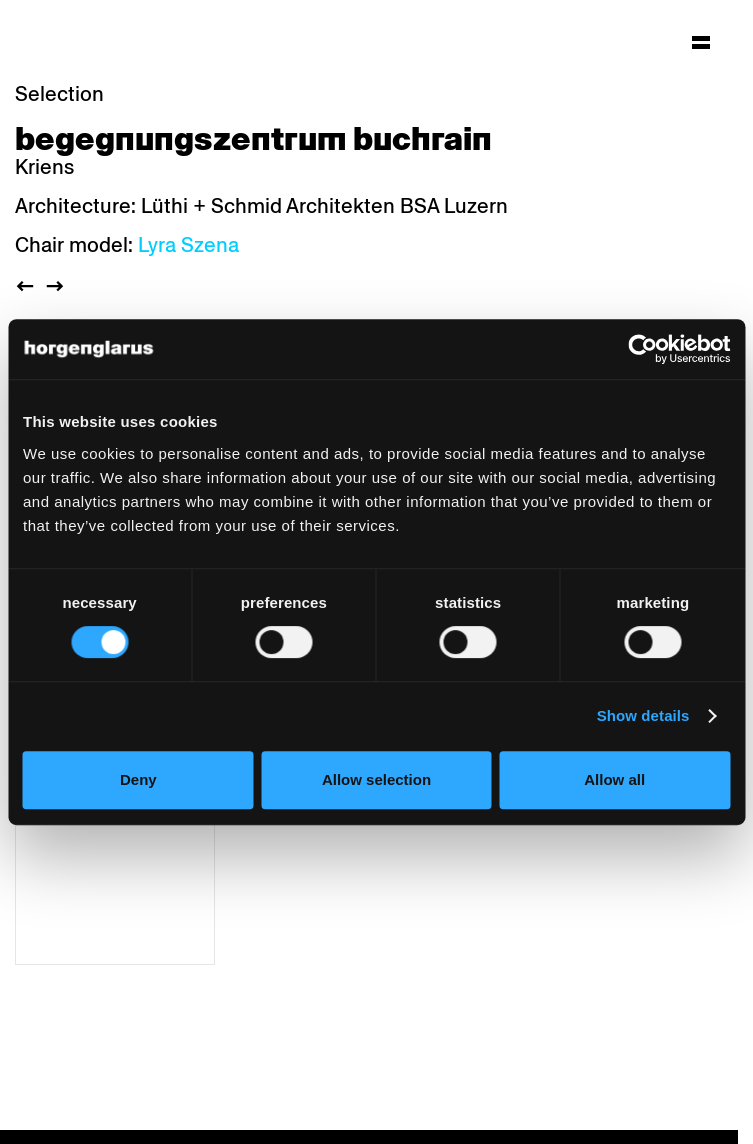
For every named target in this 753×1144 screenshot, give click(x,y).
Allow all (614, 779)
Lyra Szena (188, 245)
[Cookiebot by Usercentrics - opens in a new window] (642, 349)
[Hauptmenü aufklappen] (701, 42)
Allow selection (376, 779)
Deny (138, 779)
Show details (643, 715)
